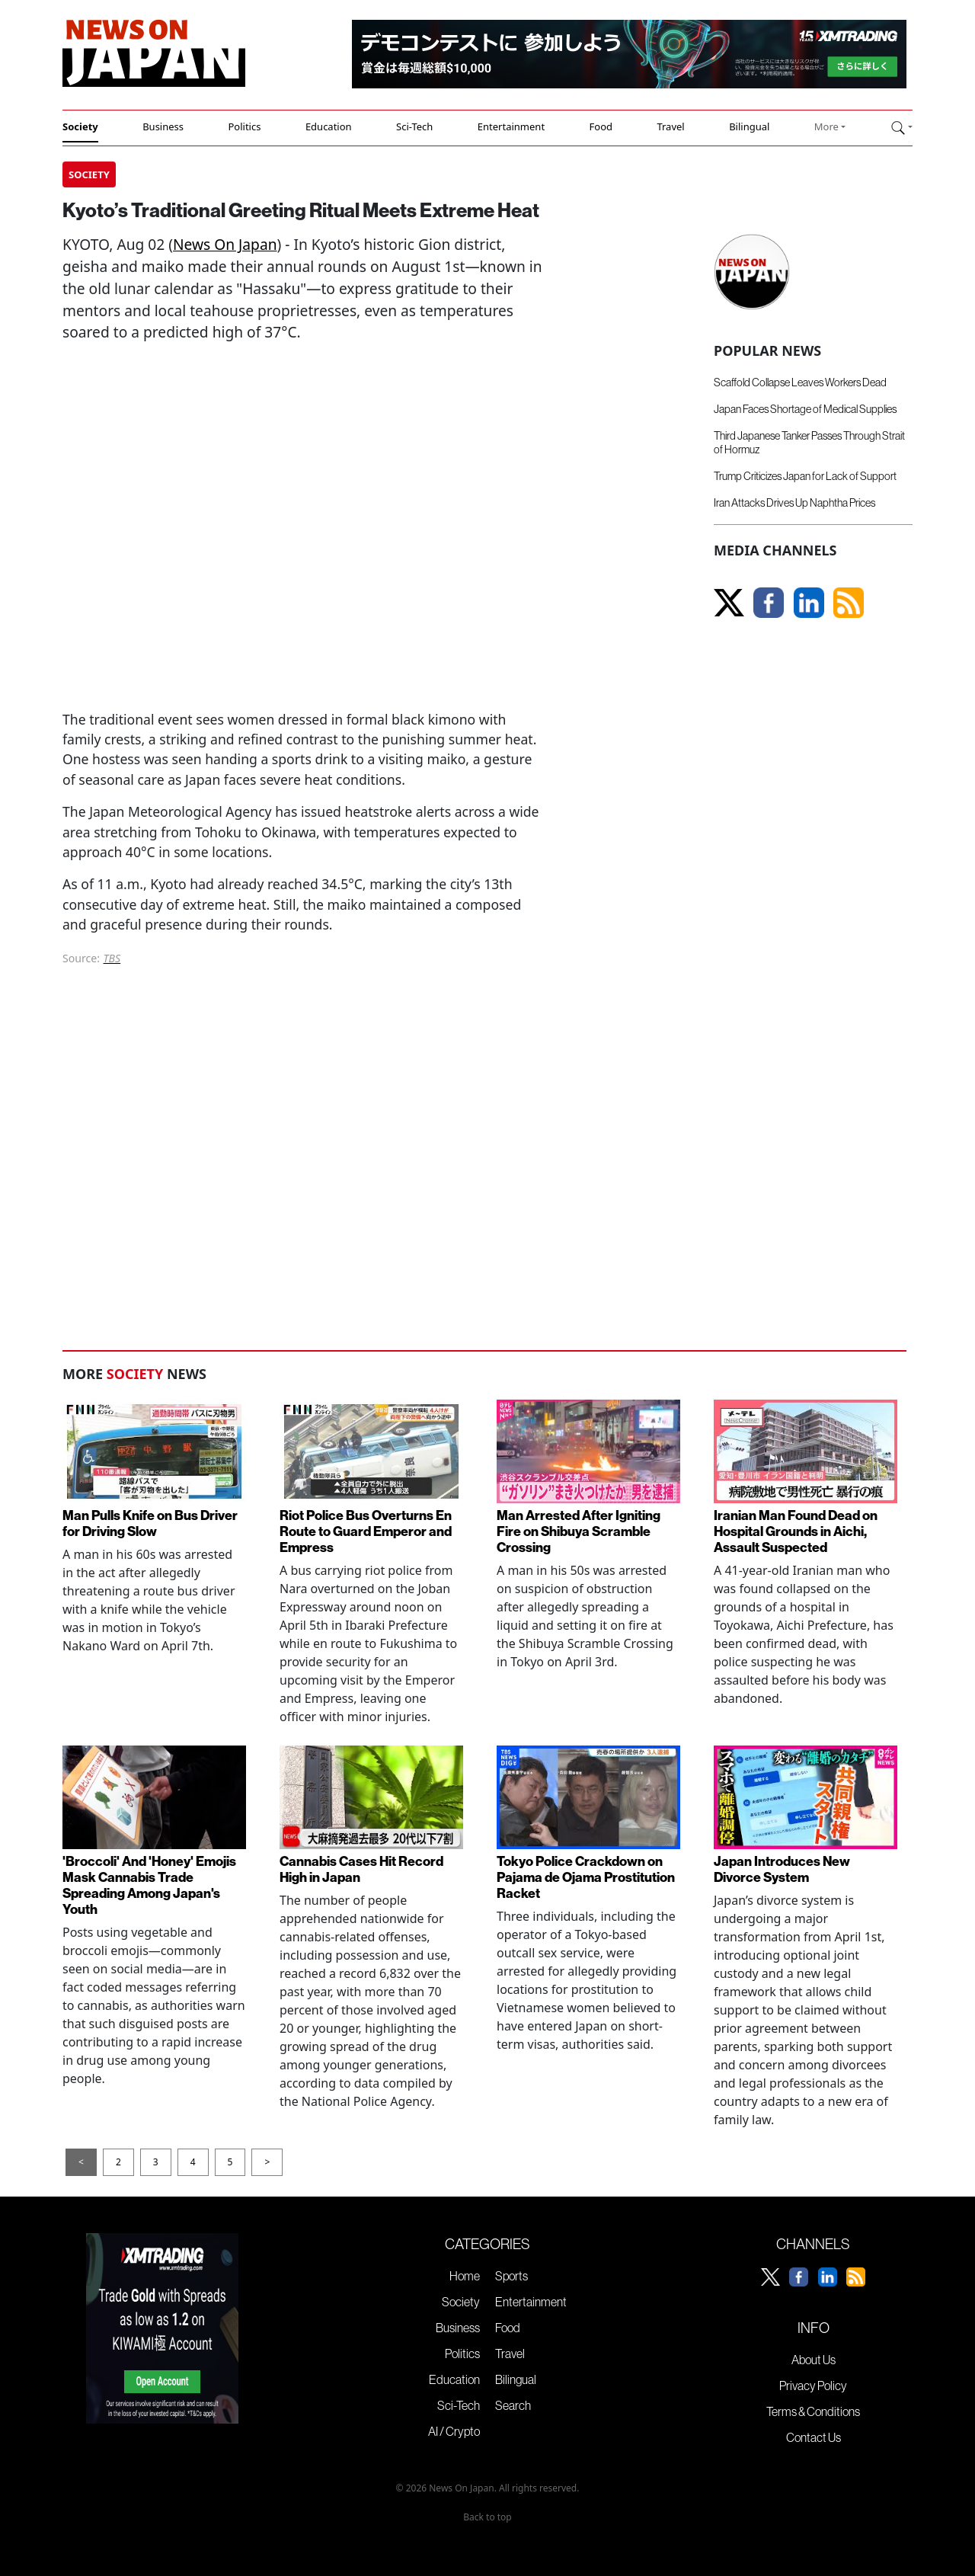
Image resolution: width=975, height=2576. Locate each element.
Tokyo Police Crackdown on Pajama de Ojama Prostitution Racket (586, 1877)
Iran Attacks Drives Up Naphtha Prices (794, 503)
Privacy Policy (813, 2385)
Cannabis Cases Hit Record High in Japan (361, 1869)
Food (601, 126)
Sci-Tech (414, 126)
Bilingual (749, 126)
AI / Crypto (454, 2431)
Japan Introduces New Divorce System (782, 1869)
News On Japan (225, 244)
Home (464, 2275)
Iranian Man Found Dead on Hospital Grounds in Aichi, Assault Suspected (796, 1531)
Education (328, 126)
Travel (670, 126)
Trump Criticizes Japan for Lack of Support (805, 476)
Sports (511, 2275)
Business (163, 126)
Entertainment (511, 126)
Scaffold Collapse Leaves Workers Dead (800, 382)
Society (80, 126)
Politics (244, 126)
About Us (813, 2359)
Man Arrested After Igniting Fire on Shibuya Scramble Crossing (578, 1531)
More (826, 126)
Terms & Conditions (813, 2411)
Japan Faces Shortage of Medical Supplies (805, 409)
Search (513, 2405)
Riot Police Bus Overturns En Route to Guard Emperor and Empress (366, 1531)
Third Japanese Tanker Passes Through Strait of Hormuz (809, 442)
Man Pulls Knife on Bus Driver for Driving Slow (150, 1523)
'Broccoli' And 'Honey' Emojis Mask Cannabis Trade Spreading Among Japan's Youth (149, 1885)
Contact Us (813, 2437)
